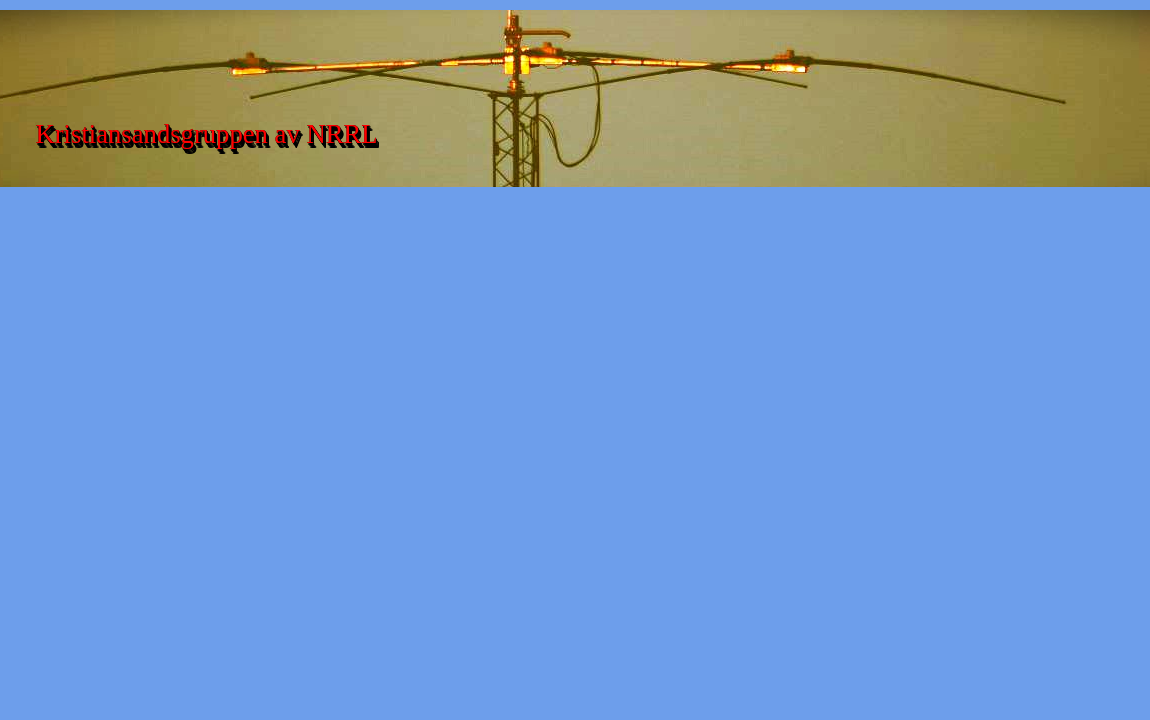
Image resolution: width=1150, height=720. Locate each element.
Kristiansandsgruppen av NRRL (206, 134)
